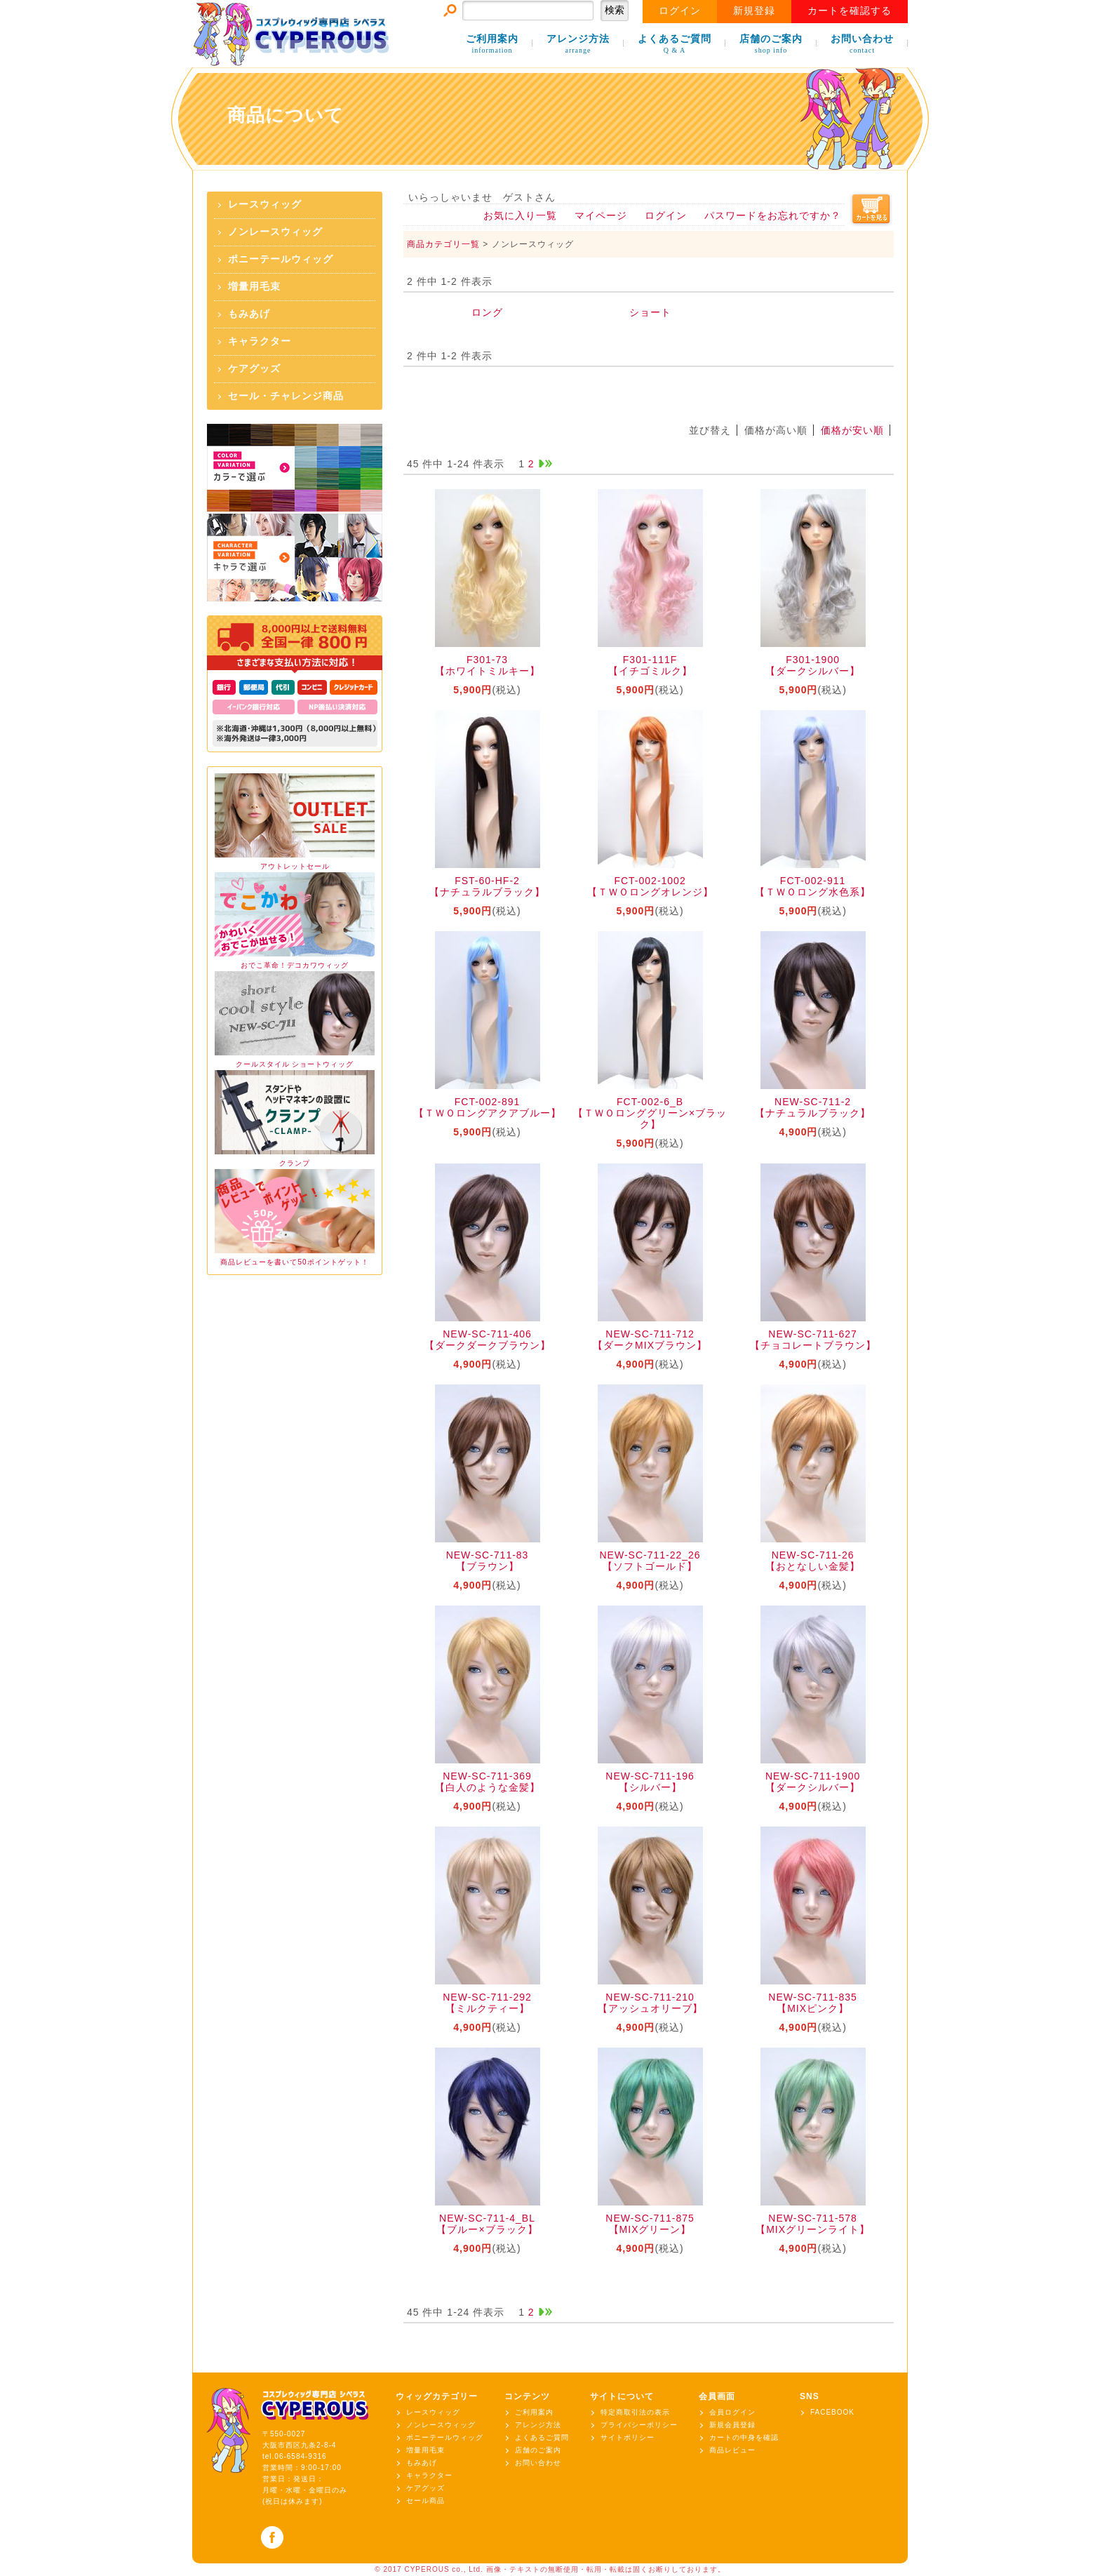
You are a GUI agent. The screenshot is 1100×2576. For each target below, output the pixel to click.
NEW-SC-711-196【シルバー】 (650, 1781)
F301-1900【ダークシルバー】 (812, 665)
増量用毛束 (254, 286)
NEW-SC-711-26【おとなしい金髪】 (812, 1560)
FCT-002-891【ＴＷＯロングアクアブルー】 (487, 1107)
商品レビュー (732, 2450)
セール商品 (425, 2500)
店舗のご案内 (771, 45)
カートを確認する (849, 11)
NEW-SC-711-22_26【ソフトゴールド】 (649, 1560)
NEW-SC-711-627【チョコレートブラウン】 (813, 1339)
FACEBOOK (832, 2412)
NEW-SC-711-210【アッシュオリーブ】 (650, 2002)
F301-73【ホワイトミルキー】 (487, 665)
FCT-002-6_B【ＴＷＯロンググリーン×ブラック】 (650, 1113)
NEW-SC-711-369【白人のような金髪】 (487, 1781)
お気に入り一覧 (520, 215)
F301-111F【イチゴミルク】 (650, 665)
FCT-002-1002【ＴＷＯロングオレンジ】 (650, 886)
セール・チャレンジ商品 (286, 396)
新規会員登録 (732, 2425)
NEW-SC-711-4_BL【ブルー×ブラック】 (486, 2224)
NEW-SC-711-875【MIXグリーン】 (650, 2224)
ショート (650, 312)
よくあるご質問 (674, 45)
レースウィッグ (265, 204)
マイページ (601, 215)
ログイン (680, 11)
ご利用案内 (492, 45)
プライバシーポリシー (639, 2425)
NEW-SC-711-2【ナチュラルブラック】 (813, 1107)
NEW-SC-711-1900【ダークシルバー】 (812, 1781)
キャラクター (259, 341)
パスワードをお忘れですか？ (772, 215)
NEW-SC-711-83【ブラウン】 (487, 1560)
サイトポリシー (628, 2437)
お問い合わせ (862, 45)
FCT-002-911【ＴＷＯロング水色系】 (813, 886)
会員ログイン (732, 2412)
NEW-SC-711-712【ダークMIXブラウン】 (650, 1339)
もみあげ (249, 314)
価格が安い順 (852, 430)
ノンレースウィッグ (275, 232)
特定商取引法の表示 (635, 2412)
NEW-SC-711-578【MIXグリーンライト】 (813, 2224)
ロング (487, 312)
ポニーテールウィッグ (280, 259)
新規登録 (754, 11)
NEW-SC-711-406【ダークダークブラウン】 (487, 1339)
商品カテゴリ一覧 (443, 244)
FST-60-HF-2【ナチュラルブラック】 (487, 886)
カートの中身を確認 (744, 2437)
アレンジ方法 (578, 45)
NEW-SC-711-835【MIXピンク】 (812, 2002)
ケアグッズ (254, 368)
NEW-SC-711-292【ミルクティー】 (487, 2002)
